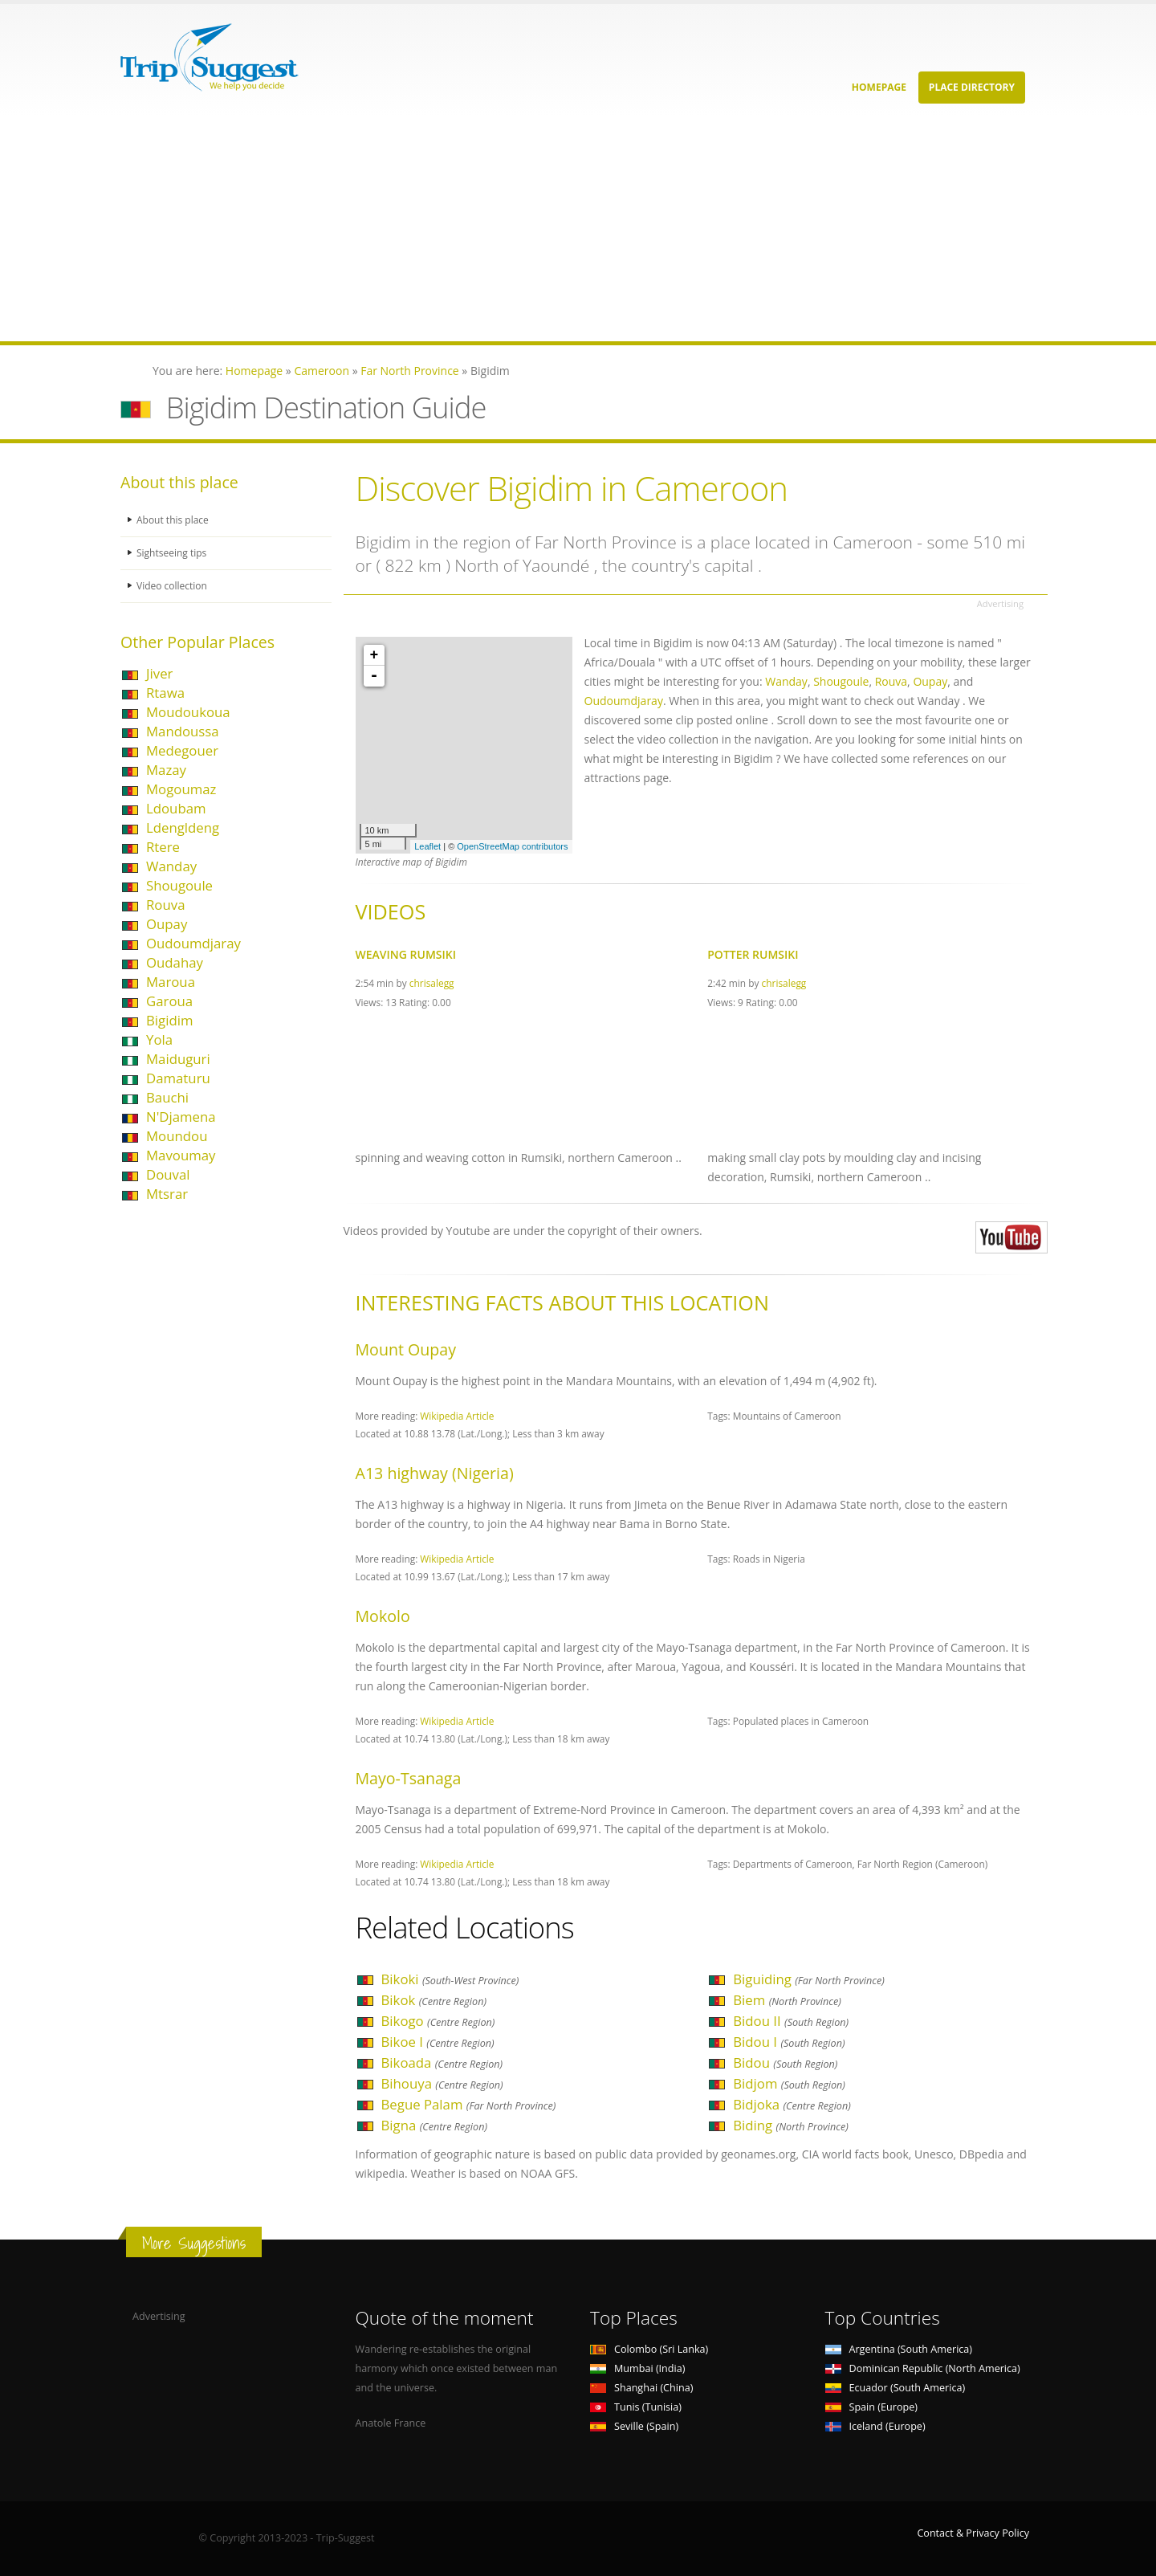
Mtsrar (167, 1193)
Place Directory (972, 87)
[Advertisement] (481, 228)
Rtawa (165, 692)
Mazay (166, 769)
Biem (787, 2000)
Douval (168, 1174)
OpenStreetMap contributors (512, 846)
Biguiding (809, 1979)
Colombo (649, 2349)
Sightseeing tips (173, 553)
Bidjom (789, 2083)
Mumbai (637, 2368)
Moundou (176, 1136)
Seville (634, 2426)
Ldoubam (176, 808)
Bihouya (442, 2083)
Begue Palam (468, 2104)
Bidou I (789, 2041)
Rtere (163, 847)
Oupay (166, 924)
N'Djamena (181, 1116)
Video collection (173, 586)
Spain (871, 2407)
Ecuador (895, 2388)
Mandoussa (182, 731)
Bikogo (438, 2020)
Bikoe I (438, 2041)
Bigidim (169, 1020)
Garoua (169, 1001)
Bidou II (791, 2020)
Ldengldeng (182, 827)
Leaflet (427, 846)
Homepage (879, 87)
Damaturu (178, 1078)
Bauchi (167, 1097)
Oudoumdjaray (193, 943)
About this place (174, 520)
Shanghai (641, 2388)
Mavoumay (180, 1155)
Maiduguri (178, 1059)
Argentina (899, 2349)
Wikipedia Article (457, 1415)
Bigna (434, 2125)
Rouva (165, 904)
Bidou (785, 2062)
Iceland (875, 2426)
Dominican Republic (922, 2368)
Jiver (159, 673)
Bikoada (442, 2062)
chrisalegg (431, 982)
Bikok (433, 2000)
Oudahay (174, 962)
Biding (791, 2125)
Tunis (636, 2407)
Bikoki (450, 1979)
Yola (159, 1039)
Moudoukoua (188, 712)
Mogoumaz (181, 789)
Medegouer (182, 750)
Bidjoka (792, 2104)
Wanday (171, 866)
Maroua (170, 981)
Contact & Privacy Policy (973, 2533)
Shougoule (179, 885)
